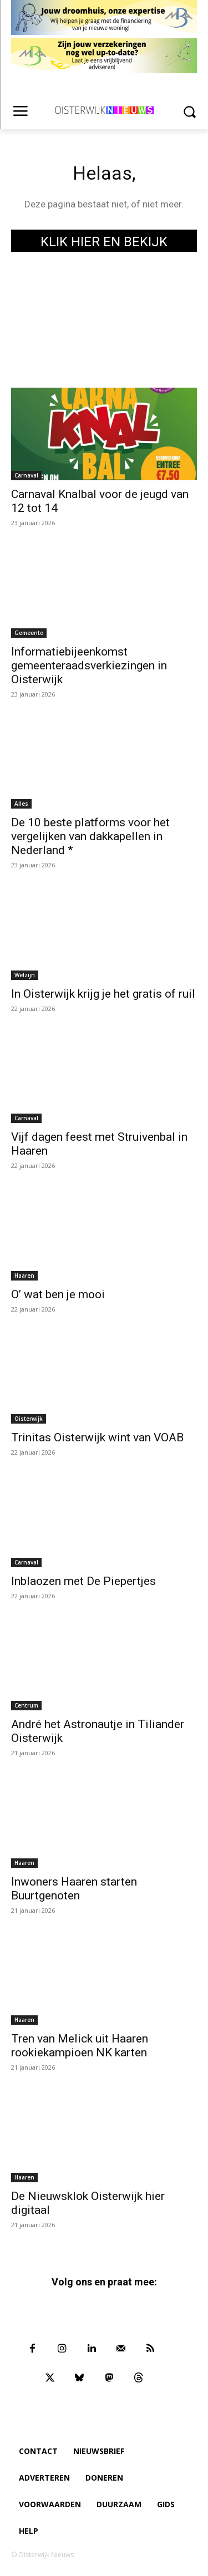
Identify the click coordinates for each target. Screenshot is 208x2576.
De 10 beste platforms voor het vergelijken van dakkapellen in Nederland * (90, 836)
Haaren (24, 1275)
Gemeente (28, 633)
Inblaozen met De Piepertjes (83, 1581)
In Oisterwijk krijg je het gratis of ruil (103, 993)
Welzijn (24, 975)
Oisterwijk (28, 1418)
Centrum (26, 1705)
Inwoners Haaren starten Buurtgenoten (74, 1888)
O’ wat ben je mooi (58, 1294)
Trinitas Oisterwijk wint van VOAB (97, 1437)
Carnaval (26, 475)
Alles (21, 803)
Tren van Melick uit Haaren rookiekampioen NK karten (79, 2045)
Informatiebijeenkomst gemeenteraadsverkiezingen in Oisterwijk (89, 665)
